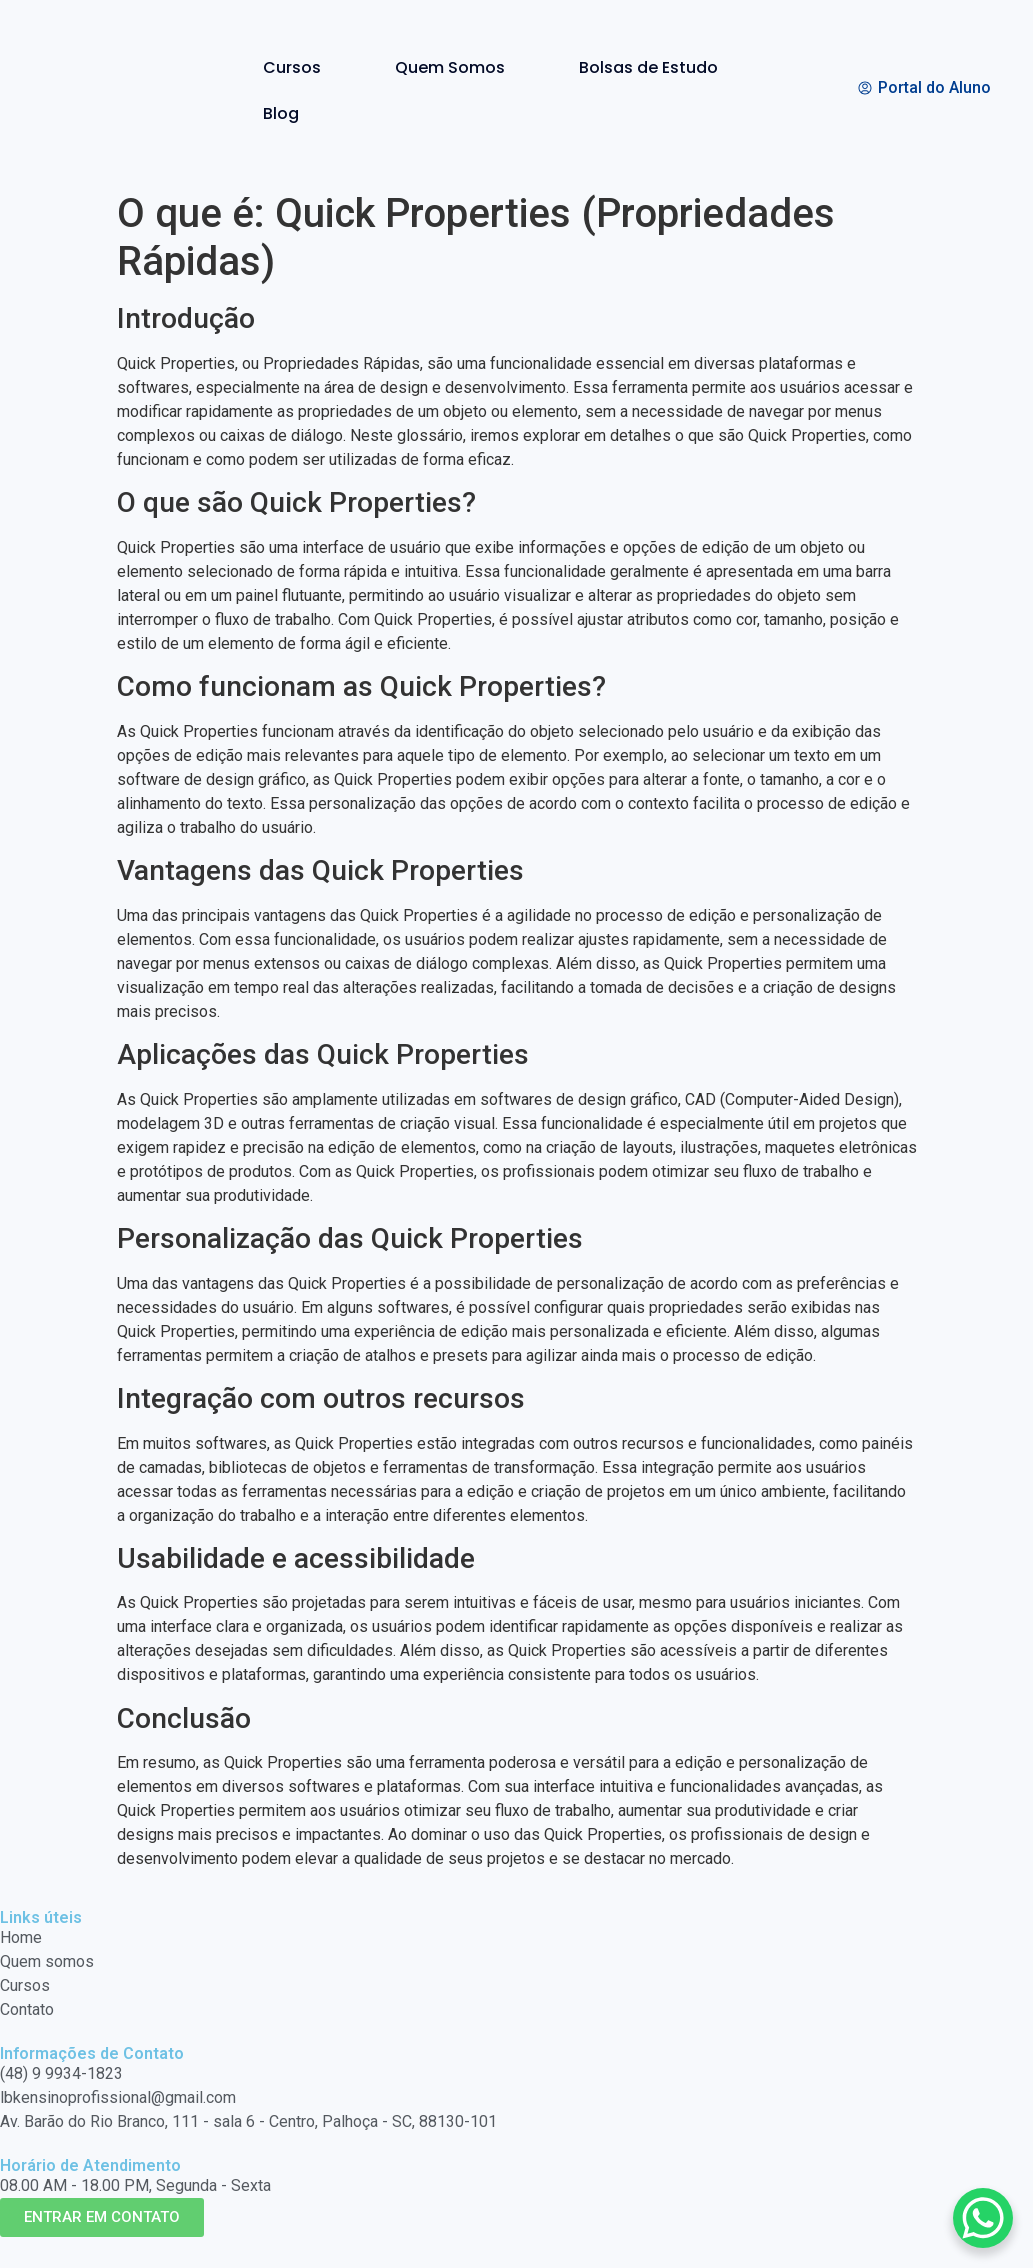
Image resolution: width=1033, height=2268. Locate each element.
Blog (281, 113)
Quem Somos (450, 67)
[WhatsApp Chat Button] (983, 2218)
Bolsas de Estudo (648, 67)
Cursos (292, 67)
